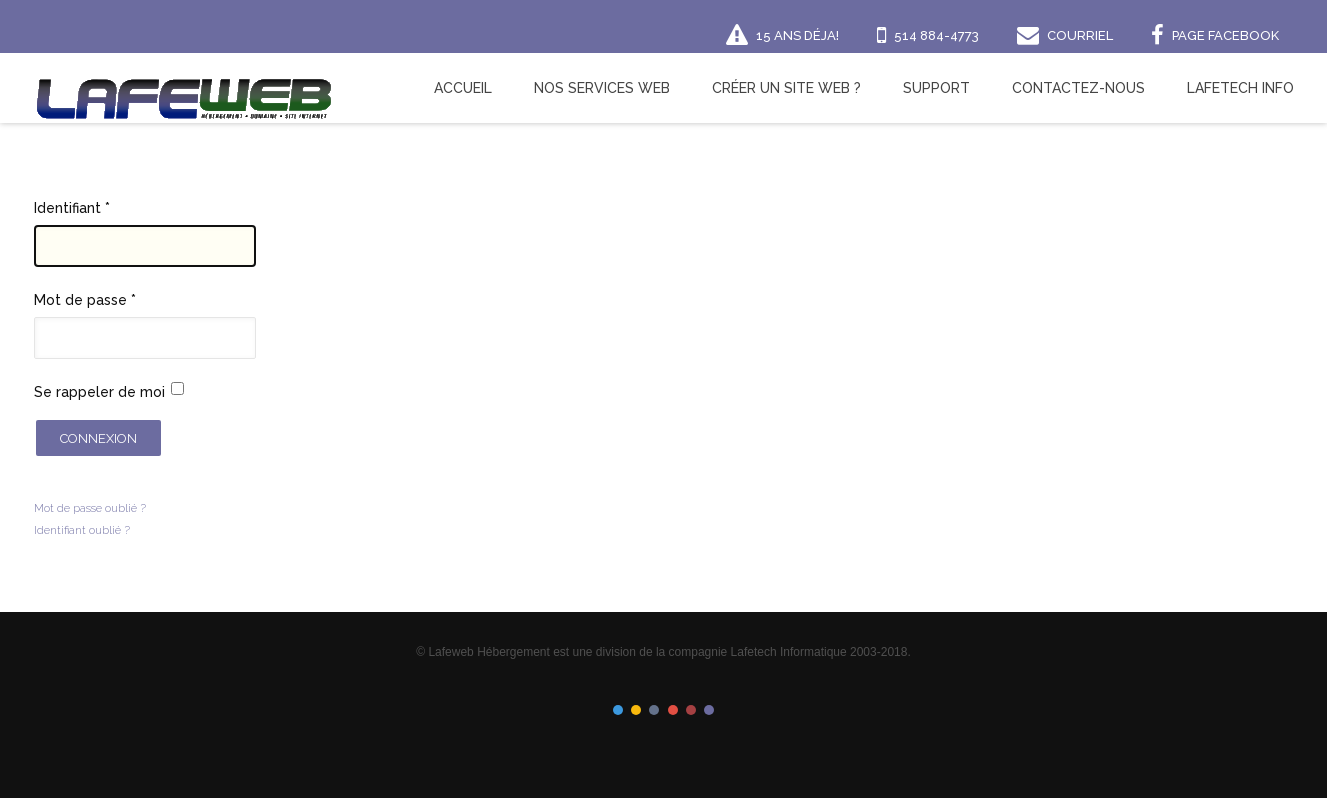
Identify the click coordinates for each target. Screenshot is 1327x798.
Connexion (98, 438)
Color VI (709, 710)
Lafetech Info (1240, 88)
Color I (618, 710)
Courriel (1080, 35)
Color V (691, 710)
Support (936, 88)
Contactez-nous (1078, 88)
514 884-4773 (936, 35)
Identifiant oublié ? (82, 530)
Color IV (673, 710)
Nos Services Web (602, 88)
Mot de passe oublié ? (90, 508)
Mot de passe (85, 300)
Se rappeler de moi (99, 392)
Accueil (463, 88)
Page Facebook (1225, 35)
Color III (654, 710)
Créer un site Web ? (786, 88)
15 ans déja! (797, 35)
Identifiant (72, 208)
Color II (636, 710)
